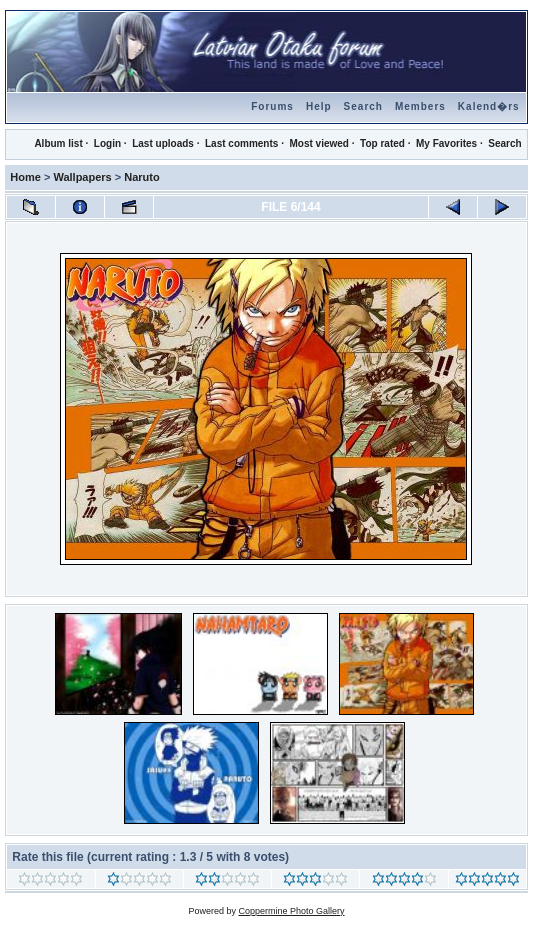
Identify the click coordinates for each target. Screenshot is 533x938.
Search (363, 106)
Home (25, 177)
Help (319, 106)
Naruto (141, 177)
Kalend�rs (489, 106)
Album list (58, 143)
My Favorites (446, 143)
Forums (272, 106)
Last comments (241, 143)
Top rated (382, 143)
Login (107, 143)
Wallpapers (82, 177)
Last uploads (163, 143)
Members (420, 106)
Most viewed (318, 143)
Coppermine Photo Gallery (291, 911)
